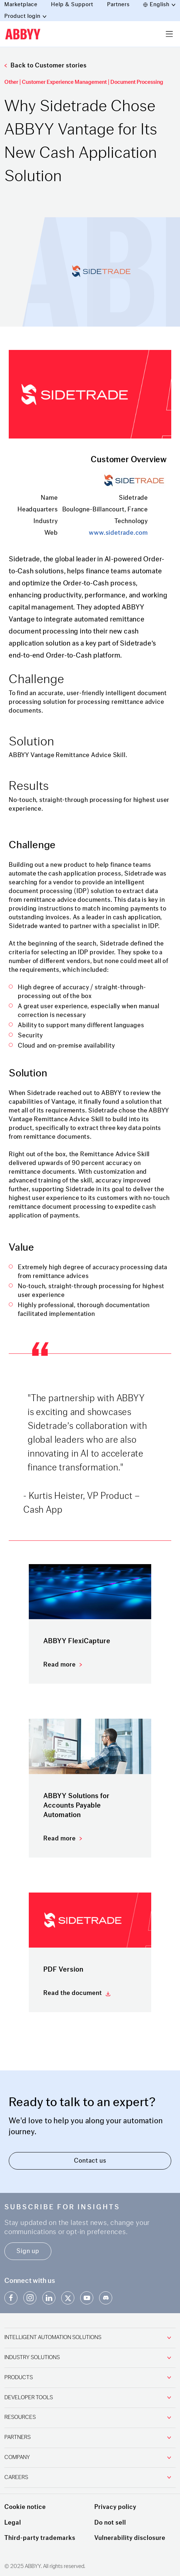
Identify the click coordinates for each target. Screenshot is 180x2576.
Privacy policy (115, 2507)
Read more (59, 1664)
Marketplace (21, 4)
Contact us (90, 2160)
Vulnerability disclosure (129, 2538)
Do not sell (110, 2522)
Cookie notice (25, 2507)
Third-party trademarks (39, 2538)
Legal (12, 2522)
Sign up (27, 2251)
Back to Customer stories (45, 65)
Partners (118, 4)
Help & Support (72, 4)
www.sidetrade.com (118, 533)
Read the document (72, 1993)
